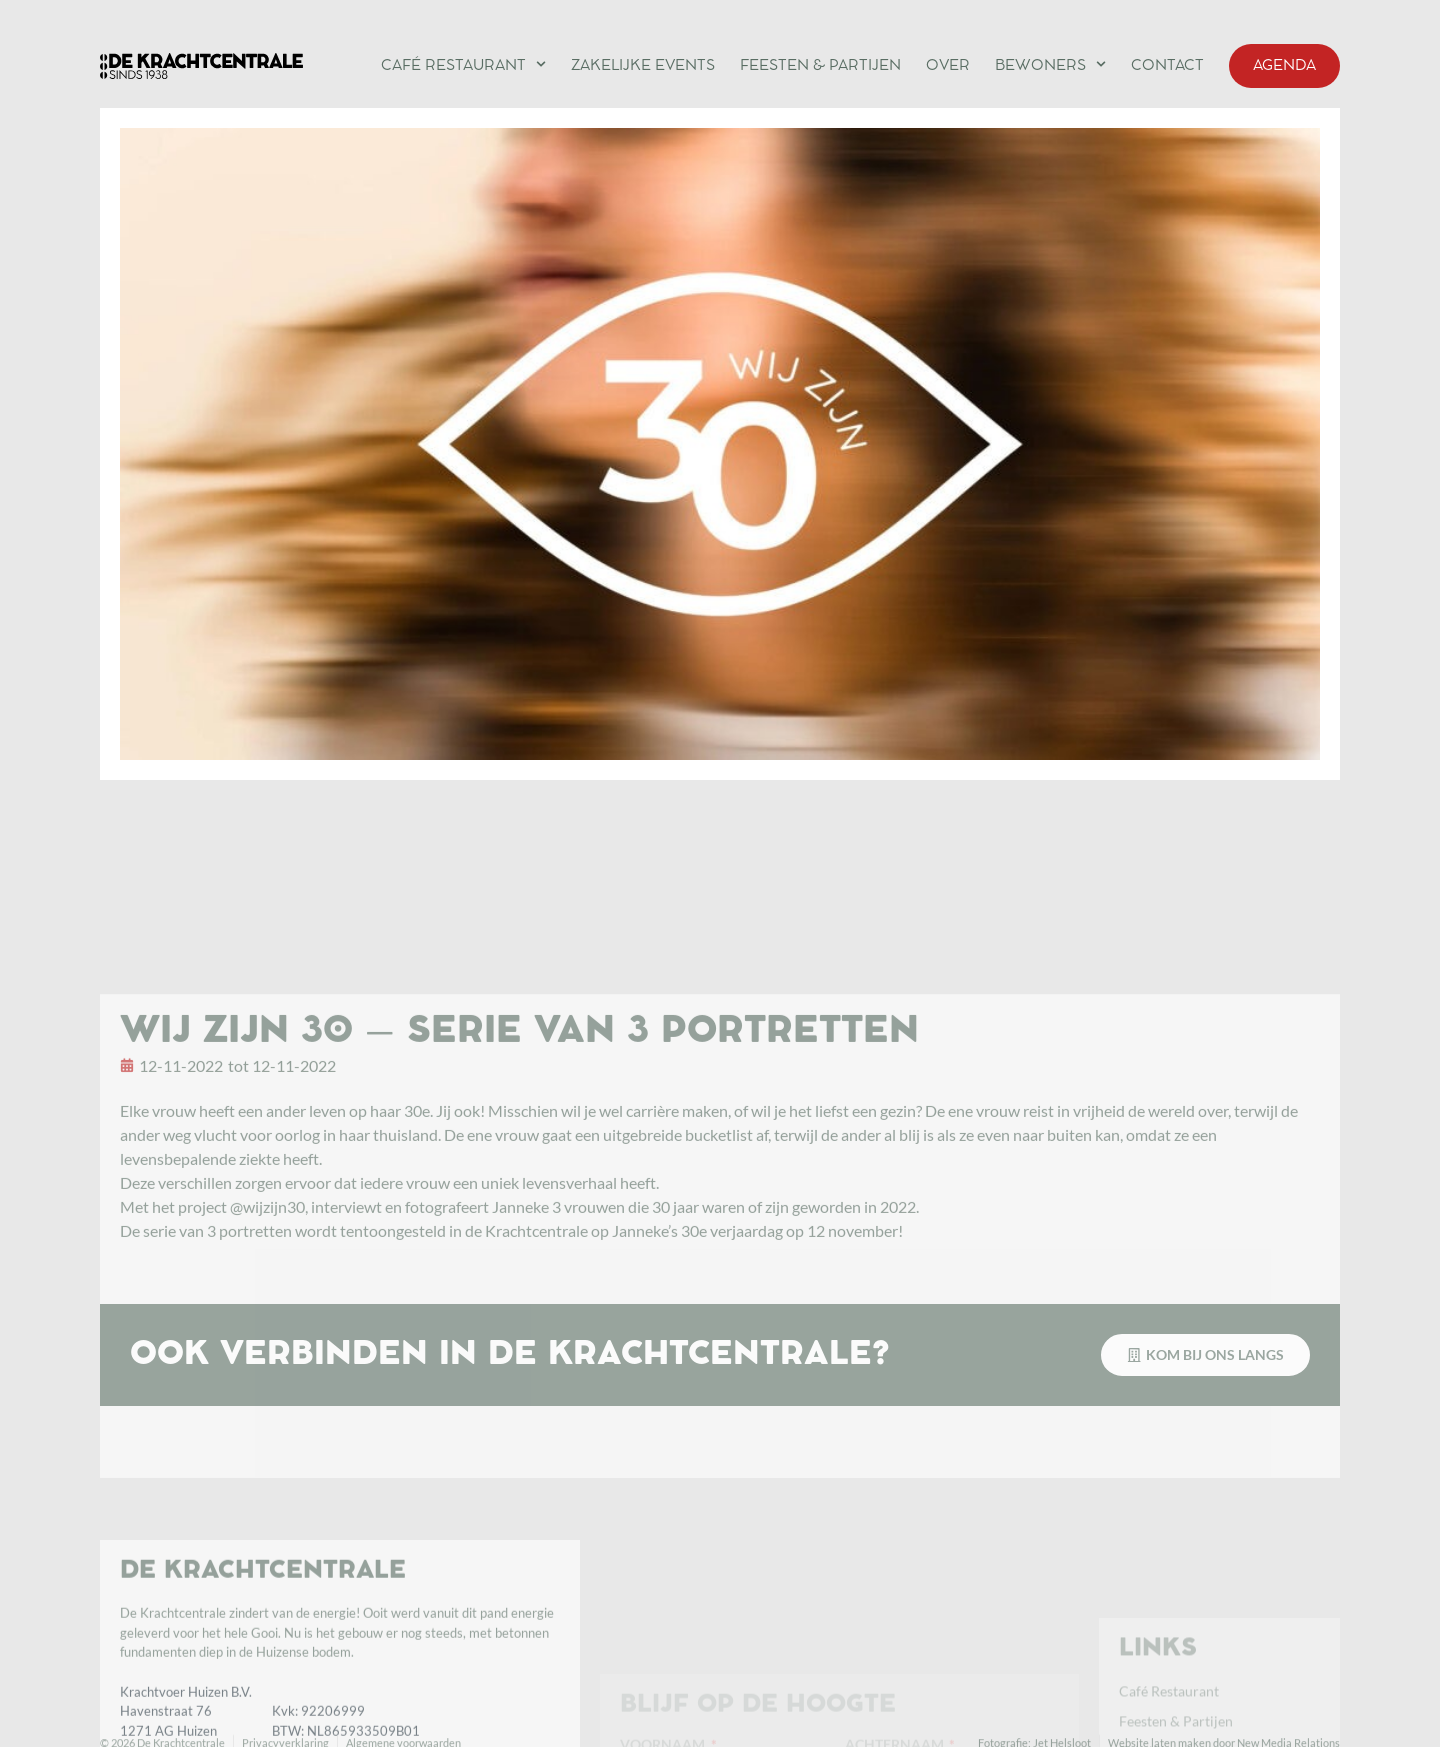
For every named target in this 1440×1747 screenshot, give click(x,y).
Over (948, 66)
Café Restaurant (463, 64)
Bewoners (1050, 64)
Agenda (1284, 66)
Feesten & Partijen (820, 66)
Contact (1167, 66)
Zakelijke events (643, 66)
